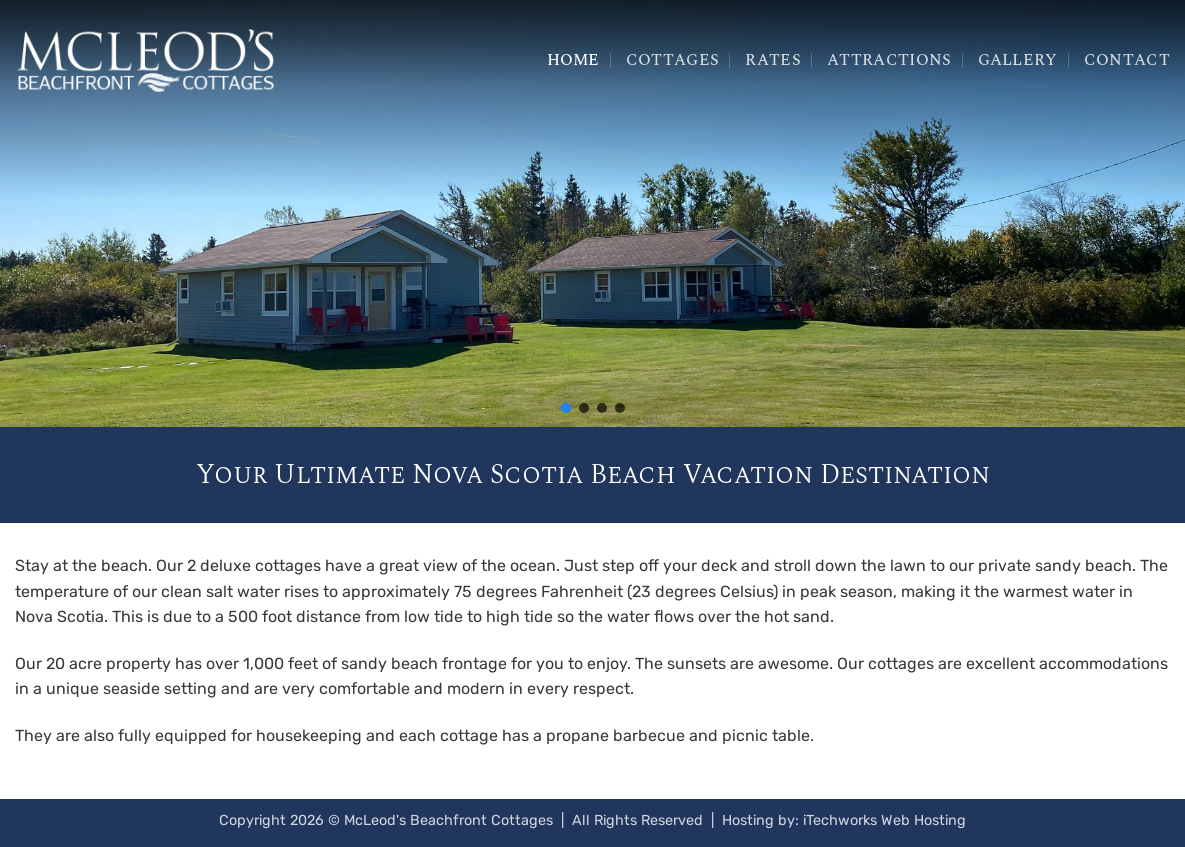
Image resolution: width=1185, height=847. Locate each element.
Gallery (1018, 60)
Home (573, 60)
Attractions (889, 60)
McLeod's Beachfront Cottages (448, 820)
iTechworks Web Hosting (884, 820)
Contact (1127, 60)
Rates (773, 60)
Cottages (673, 60)
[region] (592, 213)
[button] (566, 408)
